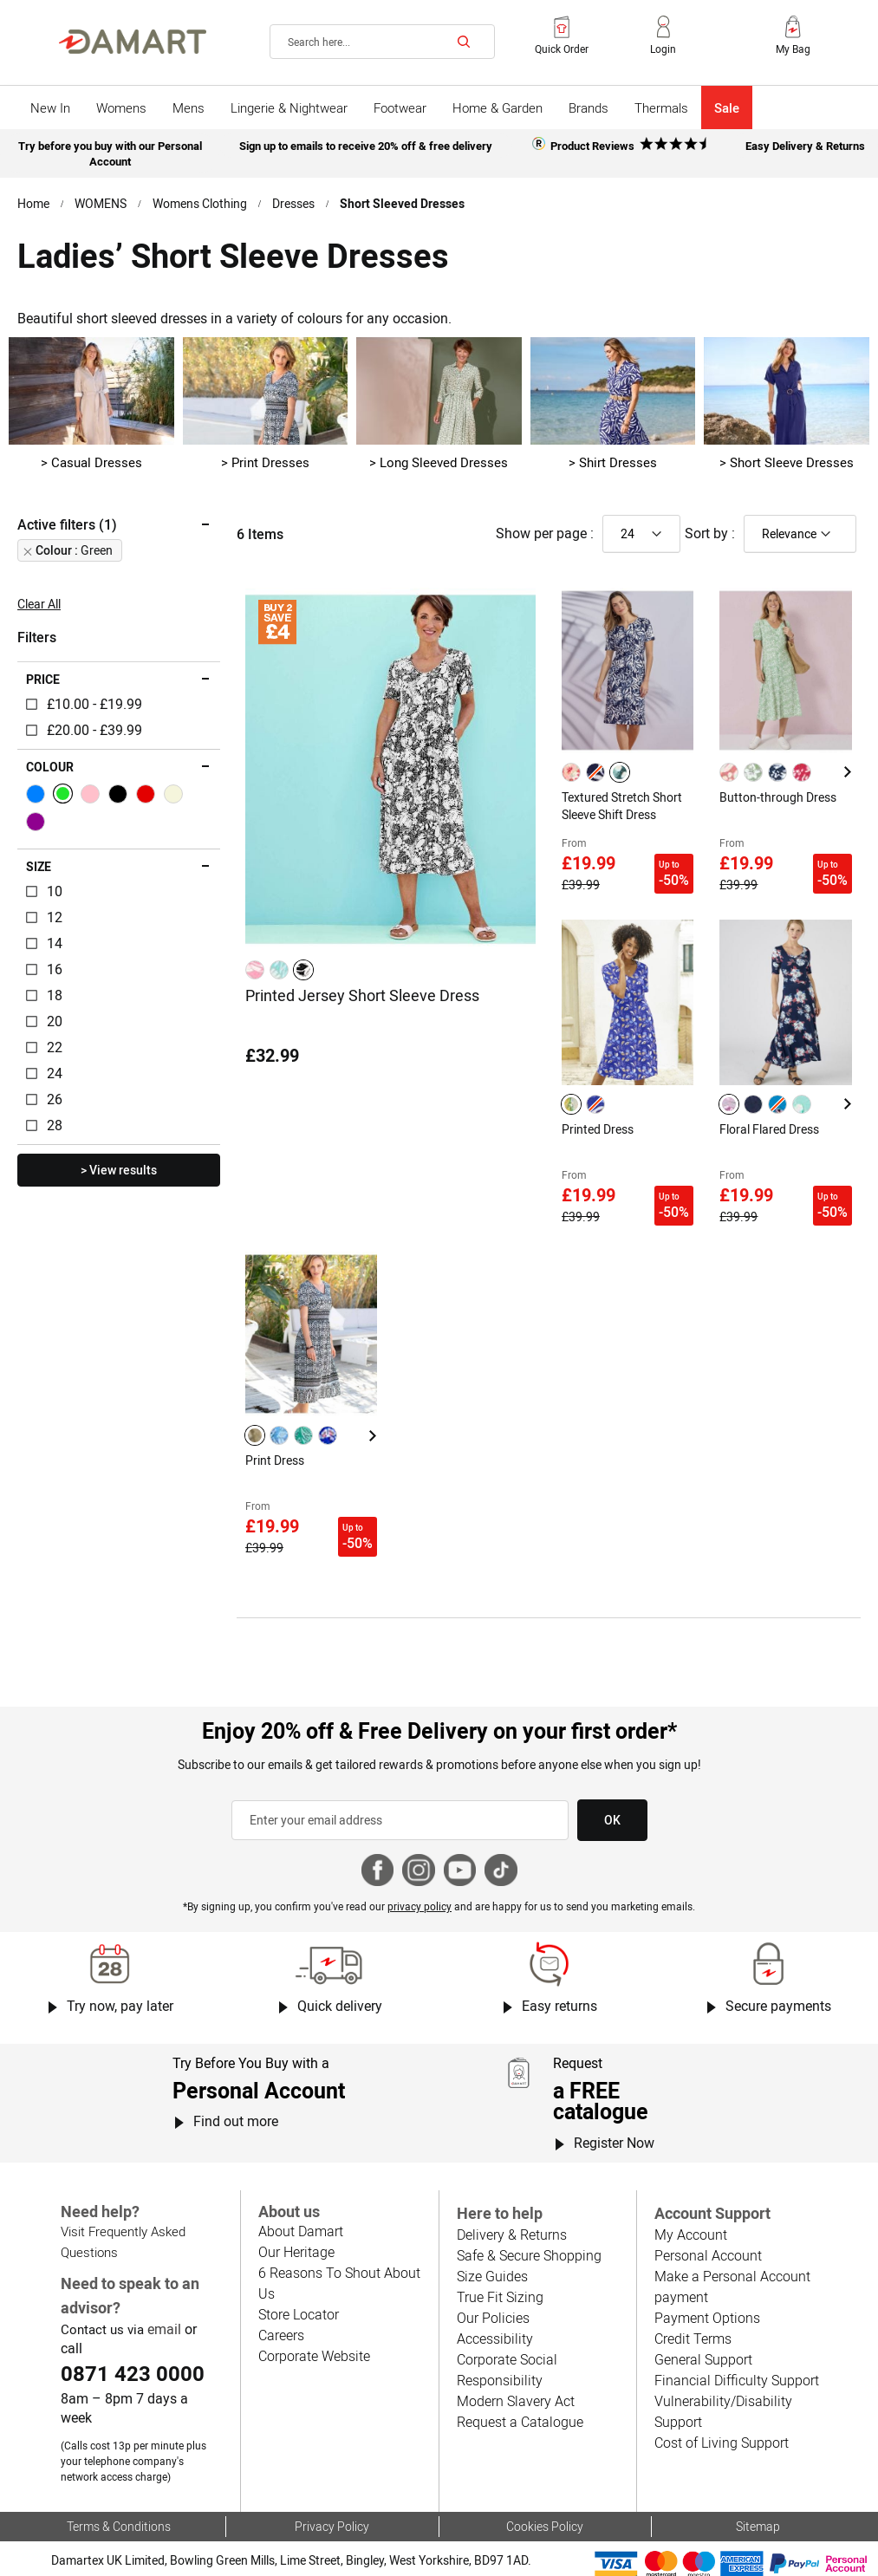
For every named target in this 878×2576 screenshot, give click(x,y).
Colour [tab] (49, 762)
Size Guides (491, 2243)
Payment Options (706, 2285)
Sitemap (757, 2494)
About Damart (300, 2197)
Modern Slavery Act (515, 2368)
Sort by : (710, 528)
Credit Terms (693, 2306)
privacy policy (420, 1875)
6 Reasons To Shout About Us (347, 2238)
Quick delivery (340, 1974)
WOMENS (101, 198)
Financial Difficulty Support (734, 2347)
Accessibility (493, 2306)
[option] (254, 963)
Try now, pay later (120, 1974)
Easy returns (559, 1974)
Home (33, 198)
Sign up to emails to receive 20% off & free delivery (365, 144)
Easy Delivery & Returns (805, 144)
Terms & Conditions (118, 2494)
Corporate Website (313, 2301)
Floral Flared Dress (769, 1114)
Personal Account (706, 2223)
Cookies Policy (544, 2494)
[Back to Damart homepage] (132, 41)
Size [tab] (38, 861)
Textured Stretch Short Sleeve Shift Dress (622, 800)
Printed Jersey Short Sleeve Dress (361, 989)
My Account (689, 2202)
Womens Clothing (201, 198)
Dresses (295, 198)
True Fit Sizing (499, 2264)
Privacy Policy (331, 2494)
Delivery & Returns (511, 2202)
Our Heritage (296, 2217)
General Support (702, 2327)
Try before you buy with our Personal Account (110, 151)
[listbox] (281, 963)
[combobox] (382, 41)
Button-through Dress (776, 791)
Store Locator (298, 2259)
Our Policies (492, 2285)
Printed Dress (598, 1114)
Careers (281, 2280)
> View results (118, 1165)
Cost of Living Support (720, 2410)
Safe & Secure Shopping (528, 2223)
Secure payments (778, 1974)
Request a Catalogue (519, 2389)
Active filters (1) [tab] (66, 519)
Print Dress (274, 1437)
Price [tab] (43, 674)
